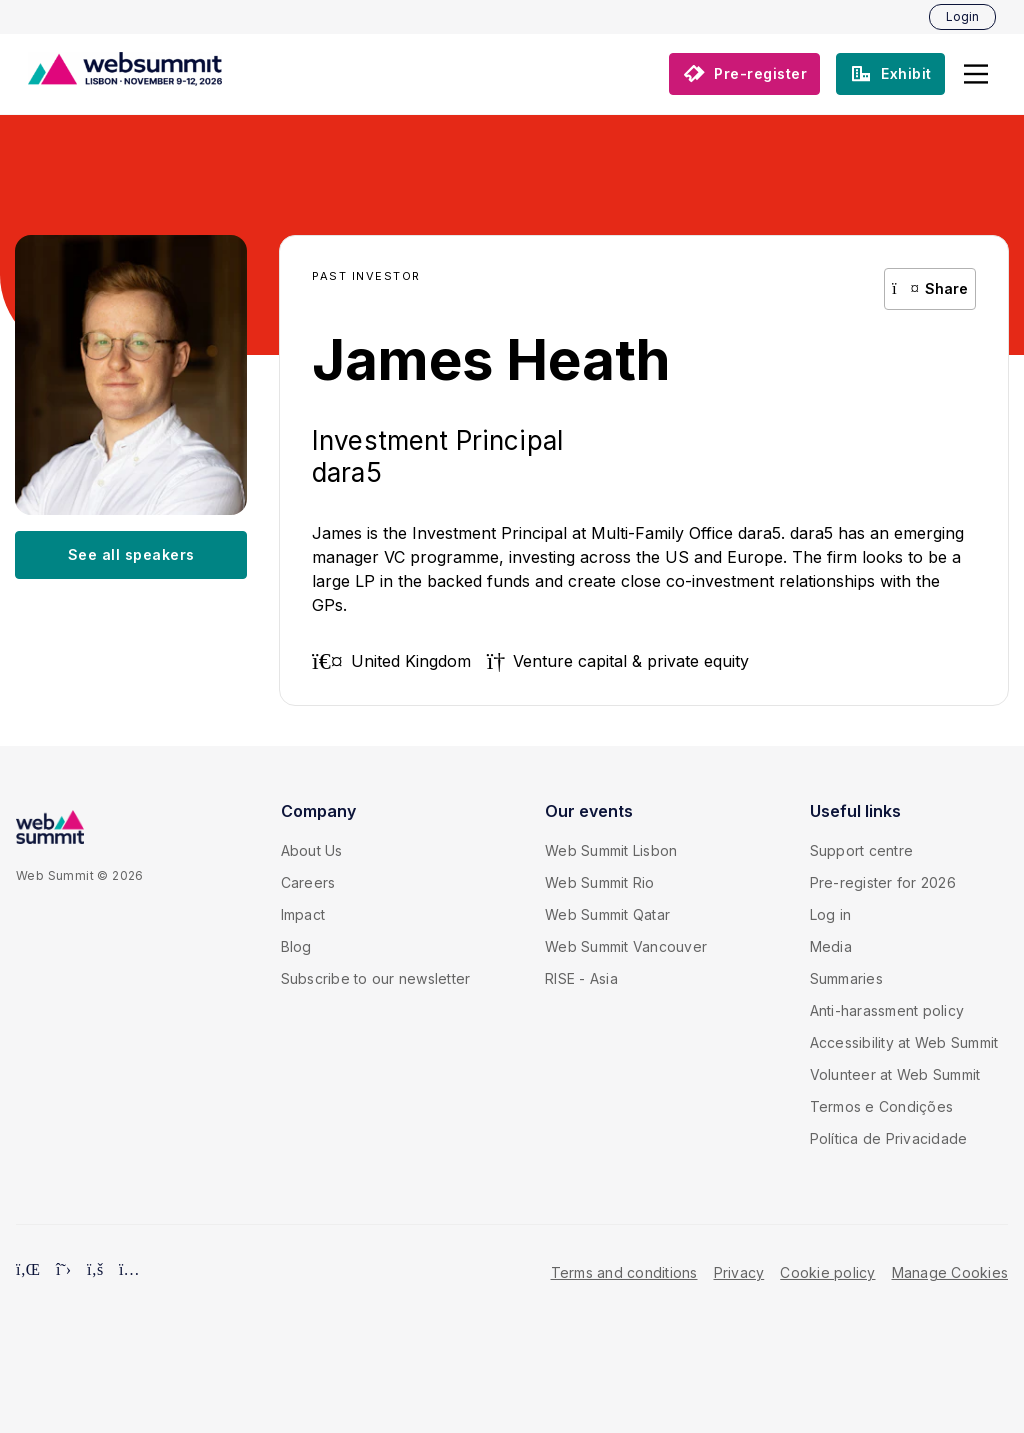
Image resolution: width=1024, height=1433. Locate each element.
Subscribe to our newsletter (376, 978)
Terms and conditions (624, 1272)
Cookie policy (827, 1272)
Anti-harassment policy (887, 1010)
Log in (831, 914)
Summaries (846, 978)
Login (962, 16)
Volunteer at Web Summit (895, 1074)
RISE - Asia (581, 978)
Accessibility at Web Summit (904, 1042)
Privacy (739, 1272)
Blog (296, 946)
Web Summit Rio (600, 882)
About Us (312, 850)
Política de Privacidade (889, 1138)
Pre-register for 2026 (883, 882)
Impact (303, 914)
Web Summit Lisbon (611, 850)
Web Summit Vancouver (626, 946)
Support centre (862, 850)
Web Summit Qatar (607, 914)
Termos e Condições (882, 1106)
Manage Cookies (950, 1272)
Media (831, 946)
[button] (976, 74)
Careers (308, 882)
